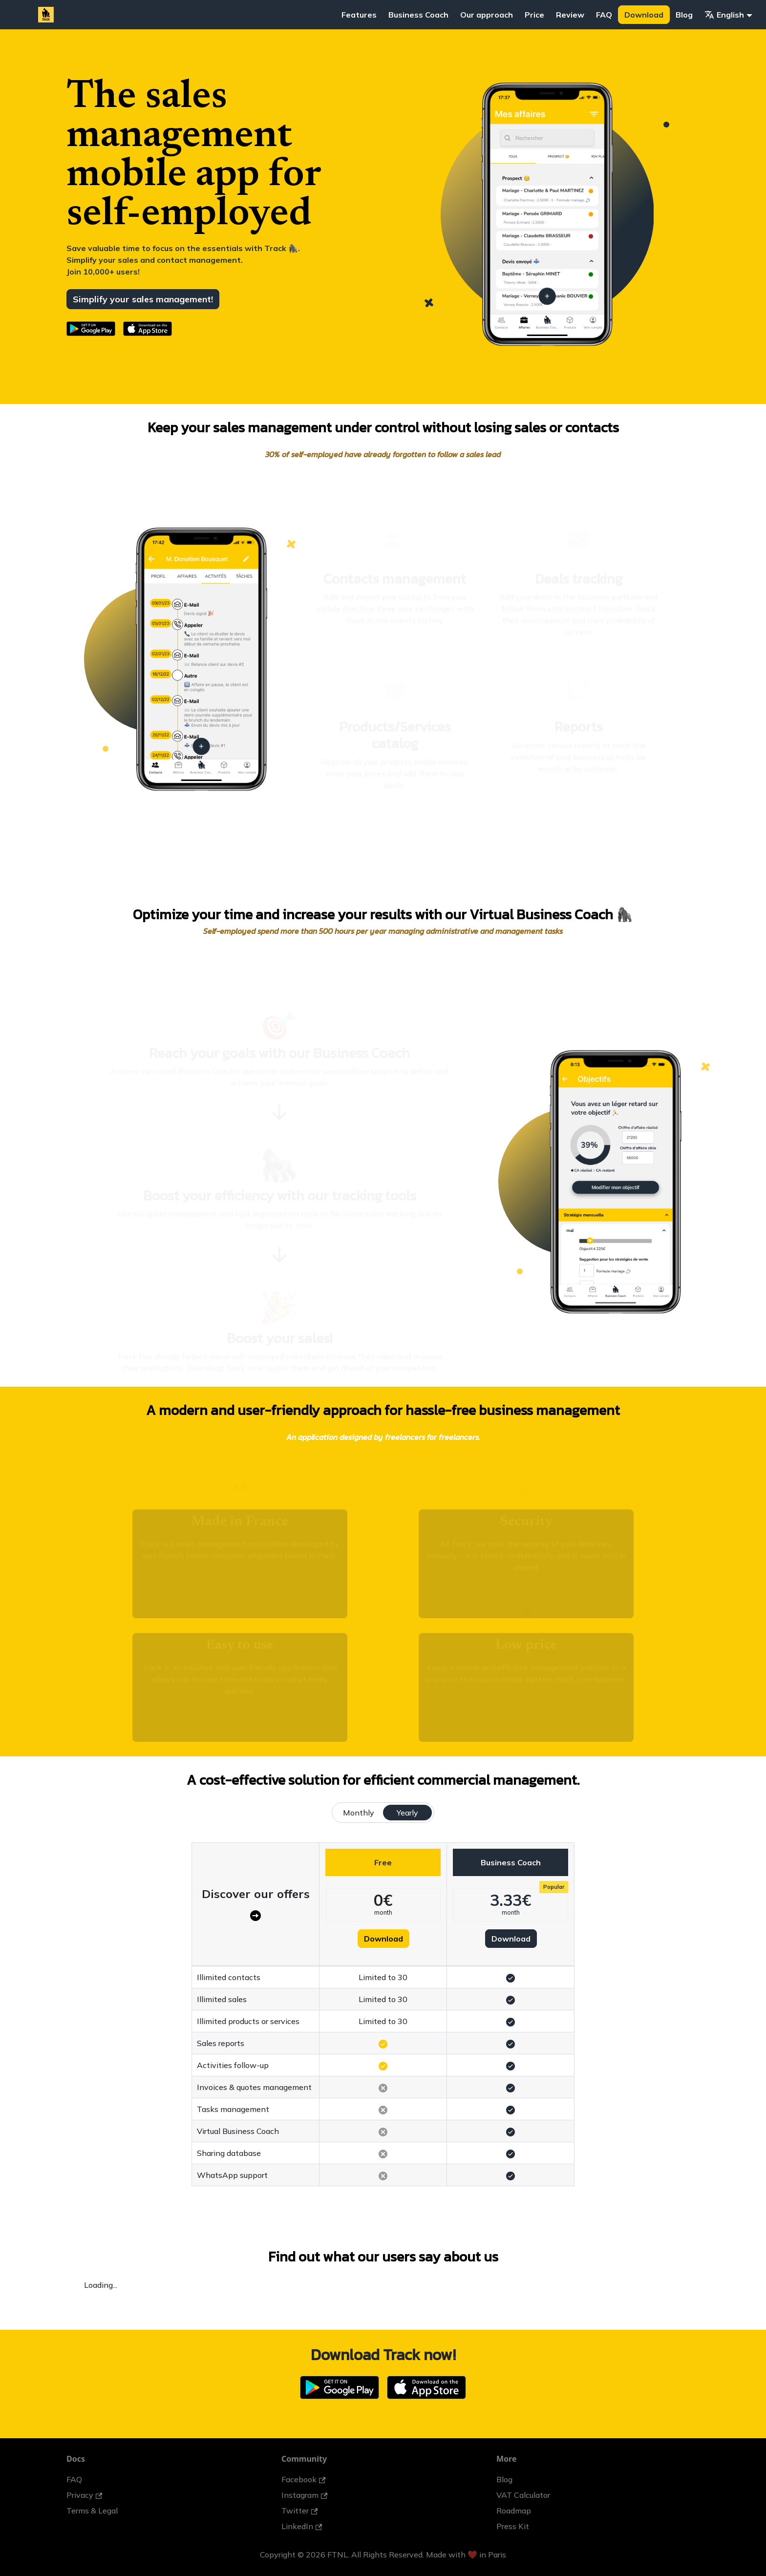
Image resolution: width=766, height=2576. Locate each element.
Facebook (303, 2479)
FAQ (604, 15)
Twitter (299, 2510)
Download (643, 15)
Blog (684, 15)
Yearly (407, 1812)
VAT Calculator (523, 2495)
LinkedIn (301, 2526)
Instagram (304, 2495)
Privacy (84, 2495)
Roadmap (513, 2510)
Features (359, 15)
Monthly (358, 1812)
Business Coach (418, 15)
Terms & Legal (92, 2510)
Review (570, 15)
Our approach (486, 15)
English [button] (724, 15)
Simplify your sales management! (143, 299)
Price (534, 15)
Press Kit (512, 2526)
